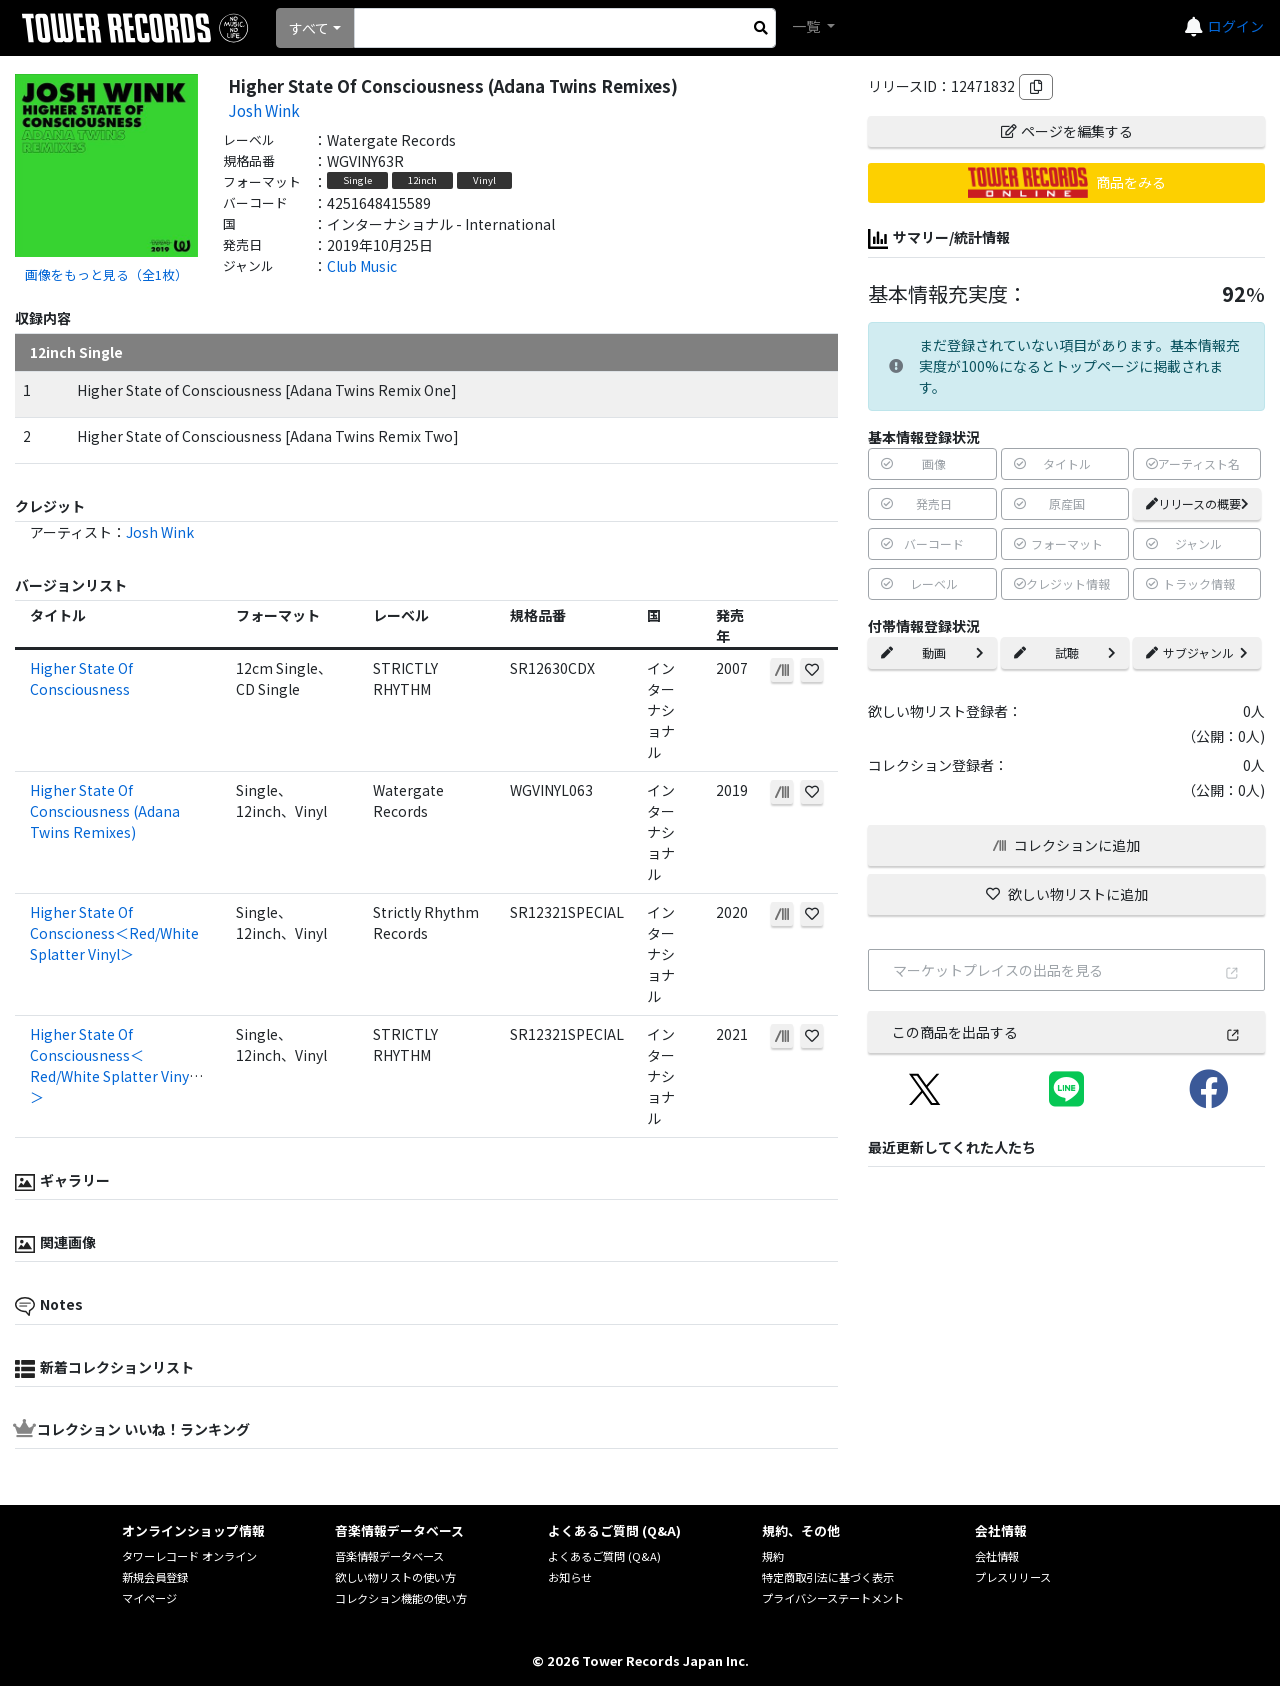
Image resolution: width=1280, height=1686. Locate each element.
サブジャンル (1197, 652)
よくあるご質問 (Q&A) (604, 1556)
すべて (309, 28)
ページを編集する (1067, 131)
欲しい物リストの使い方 (395, 1577)
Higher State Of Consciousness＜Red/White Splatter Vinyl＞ (111, 1065)
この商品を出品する (1066, 1032)
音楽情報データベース (389, 1556)
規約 (773, 1556)
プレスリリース (1013, 1577)
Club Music (362, 266)
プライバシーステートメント (833, 1598)
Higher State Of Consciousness (81, 678)
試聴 (1065, 652)
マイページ (149, 1598)
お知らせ (570, 1577)
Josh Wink (264, 110)
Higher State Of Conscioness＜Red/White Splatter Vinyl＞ (114, 933)
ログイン (1236, 26)
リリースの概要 (1197, 503)
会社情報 (997, 1556)
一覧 (807, 26)
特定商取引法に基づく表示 (828, 1577)
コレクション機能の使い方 (401, 1598)
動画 (932, 652)
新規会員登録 (155, 1577)
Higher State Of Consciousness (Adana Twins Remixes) (105, 811)
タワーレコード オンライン (189, 1556)
